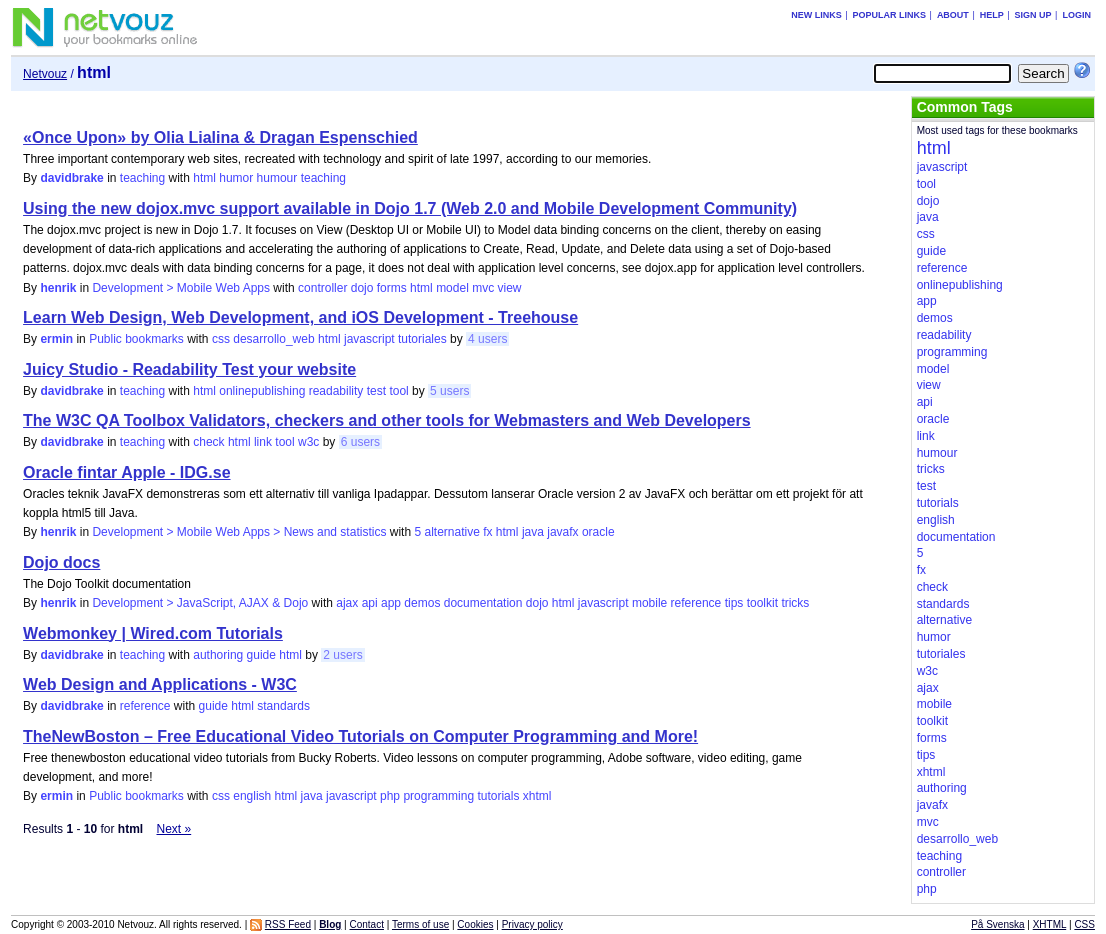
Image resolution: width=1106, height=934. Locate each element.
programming (438, 796)
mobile (649, 603)
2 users (342, 655)
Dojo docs (61, 562)
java (533, 532)
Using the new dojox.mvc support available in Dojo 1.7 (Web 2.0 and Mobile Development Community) (410, 208)
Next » (174, 829)
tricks (795, 603)
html (204, 178)
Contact (367, 924)
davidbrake (71, 178)
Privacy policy (532, 924)
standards (283, 706)
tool (398, 391)
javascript (369, 339)
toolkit (762, 603)
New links (816, 15)
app (391, 603)
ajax (347, 603)
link (263, 442)
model (452, 288)
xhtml (537, 796)
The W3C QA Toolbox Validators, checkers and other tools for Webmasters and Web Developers (387, 420)
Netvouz (45, 74)
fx (487, 532)
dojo (362, 288)
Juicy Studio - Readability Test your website (189, 369)
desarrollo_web (273, 339)
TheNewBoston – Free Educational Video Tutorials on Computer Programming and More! (360, 736)
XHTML (1050, 924)
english (252, 796)
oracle (598, 532)
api (370, 603)
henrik (58, 288)
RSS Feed (288, 924)
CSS (1084, 924)
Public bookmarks (136, 339)
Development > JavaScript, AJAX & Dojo (200, 603)
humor (236, 178)
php (390, 796)
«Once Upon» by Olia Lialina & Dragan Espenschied (220, 137)
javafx (562, 532)
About (953, 15)
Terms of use (420, 924)
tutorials (498, 796)
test (376, 391)
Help (992, 15)
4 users (487, 339)
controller (322, 288)
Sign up (1033, 15)
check (208, 442)
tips (734, 603)
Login (1076, 15)
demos (422, 603)
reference (696, 603)
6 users (360, 442)
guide (261, 655)
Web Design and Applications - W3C (160, 684)
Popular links (890, 15)
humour (277, 178)
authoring (218, 655)
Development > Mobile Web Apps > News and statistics (239, 532)
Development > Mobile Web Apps (181, 288)
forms (392, 288)
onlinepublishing (262, 391)
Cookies (475, 924)
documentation (483, 603)
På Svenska (997, 924)
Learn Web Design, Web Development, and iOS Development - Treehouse (300, 317)
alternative (451, 532)
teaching (142, 178)
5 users (449, 391)
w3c (308, 442)
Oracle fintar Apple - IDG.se (126, 472)
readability (336, 391)
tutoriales (422, 339)
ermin (56, 339)
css (221, 339)
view (510, 288)
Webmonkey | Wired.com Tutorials (153, 633)
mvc (483, 288)
